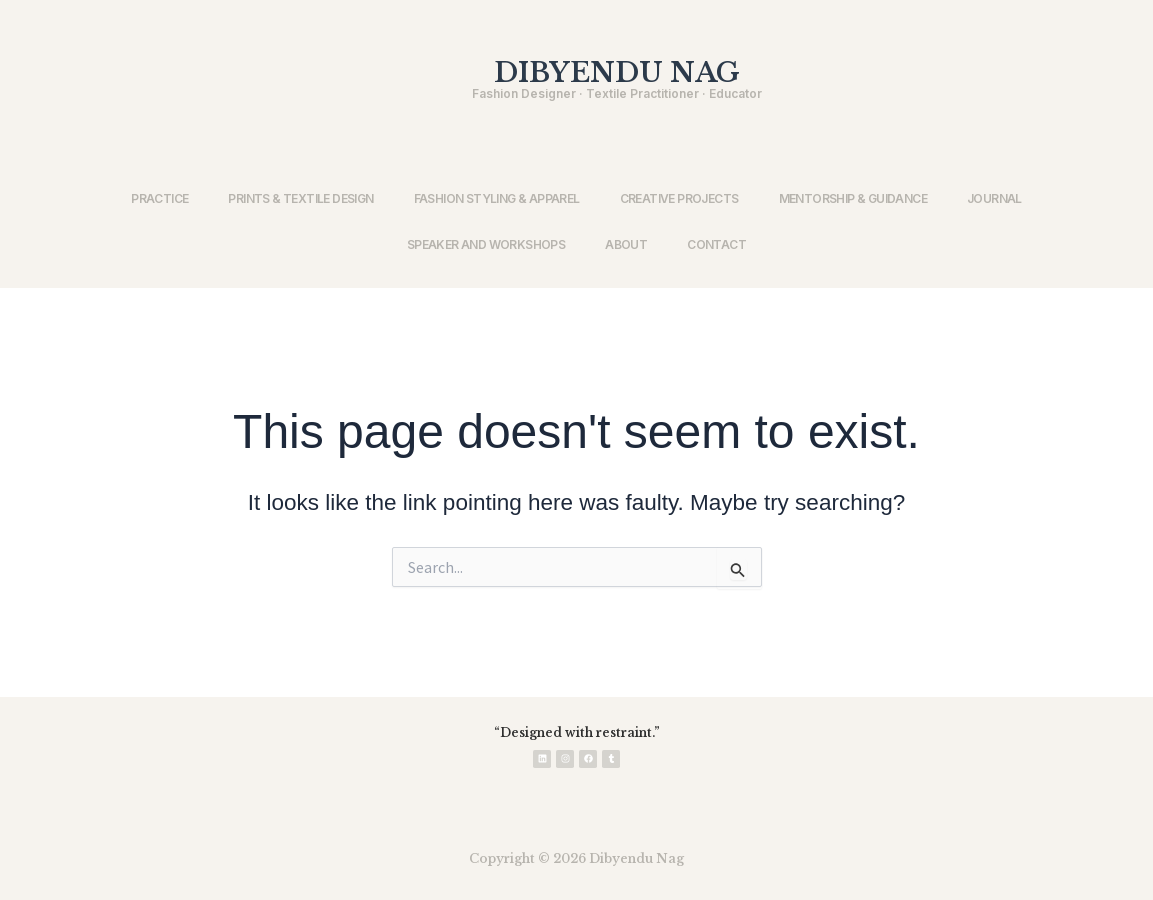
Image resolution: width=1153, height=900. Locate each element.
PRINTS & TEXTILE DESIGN (300, 198)
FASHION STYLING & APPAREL (497, 198)
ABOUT (626, 244)
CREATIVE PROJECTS (679, 198)
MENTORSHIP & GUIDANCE (853, 198)
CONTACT (716, 244)
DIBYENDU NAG (617, 72)
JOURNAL (994, 198)
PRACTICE (159, 198)
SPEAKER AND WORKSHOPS (486, 244)
